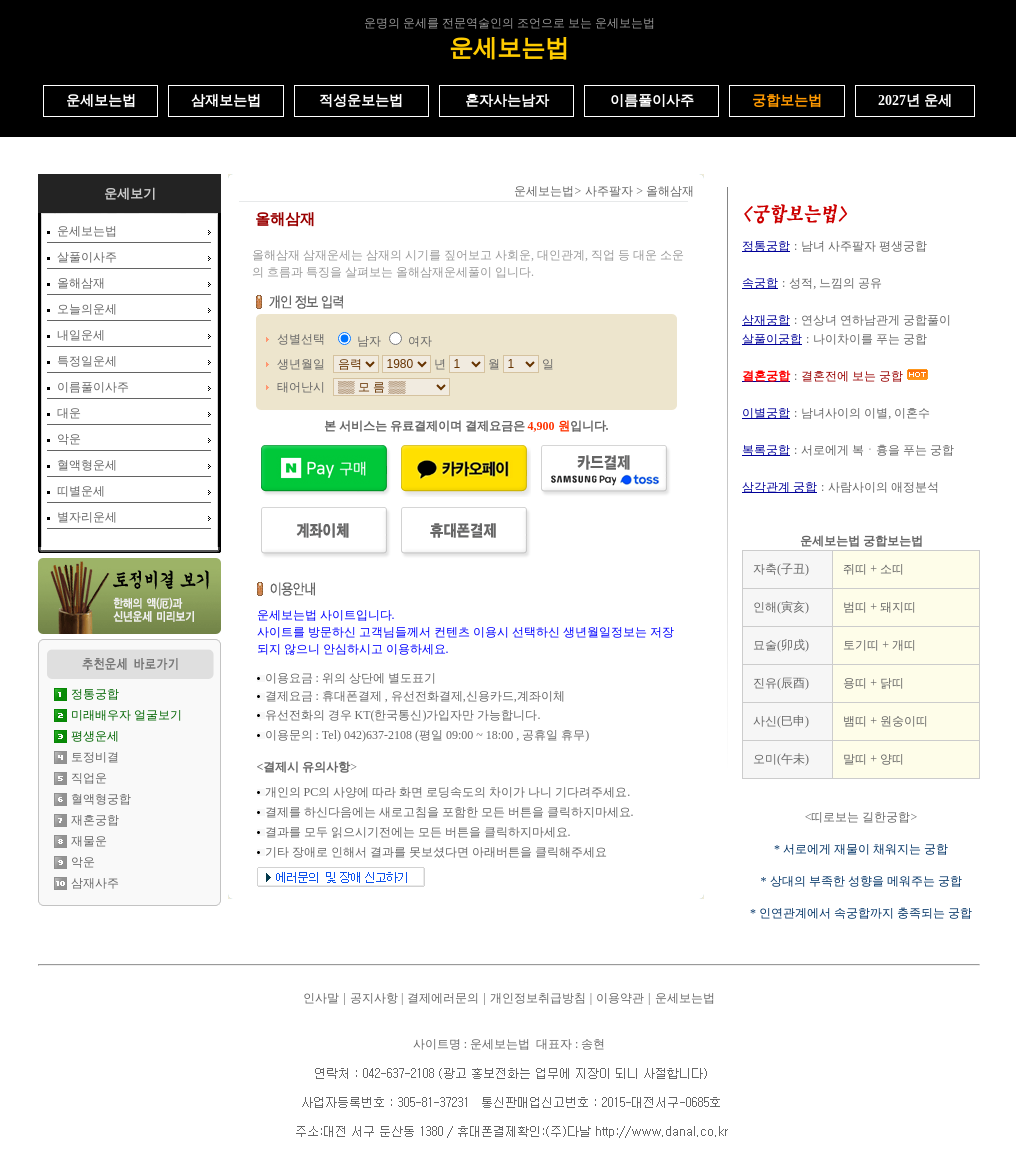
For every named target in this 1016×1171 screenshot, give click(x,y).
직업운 (89, 778)
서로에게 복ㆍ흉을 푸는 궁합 (877, 450)
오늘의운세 (87, 309)
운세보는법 (87, 231)
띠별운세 (81, 491)
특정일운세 (87, 361)
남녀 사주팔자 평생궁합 (864, 246)
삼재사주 (95, 883)
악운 (69, 439)
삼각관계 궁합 (779, 487)
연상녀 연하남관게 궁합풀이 (876, 320)
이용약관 (620, 998)
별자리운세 (87, 517)
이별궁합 (766, 413)
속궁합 (760, 283)
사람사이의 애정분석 (883, 487)
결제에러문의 (443, 998)
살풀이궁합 (772, 339)
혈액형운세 (87, 465)
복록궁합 (766, 450)
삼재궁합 (766, 320)
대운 (69, 413)
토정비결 (95, 757)
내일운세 (81, 335)
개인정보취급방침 (538, 998)
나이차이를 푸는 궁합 (870, 339)
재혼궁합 (95, 820)
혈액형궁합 (101, 799)
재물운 (89, 841)
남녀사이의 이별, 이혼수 (865, 413)
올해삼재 (81, 283)
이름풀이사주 (93, 387)
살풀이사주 (87, 257)
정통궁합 (766, 246)
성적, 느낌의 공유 (835, 283)
